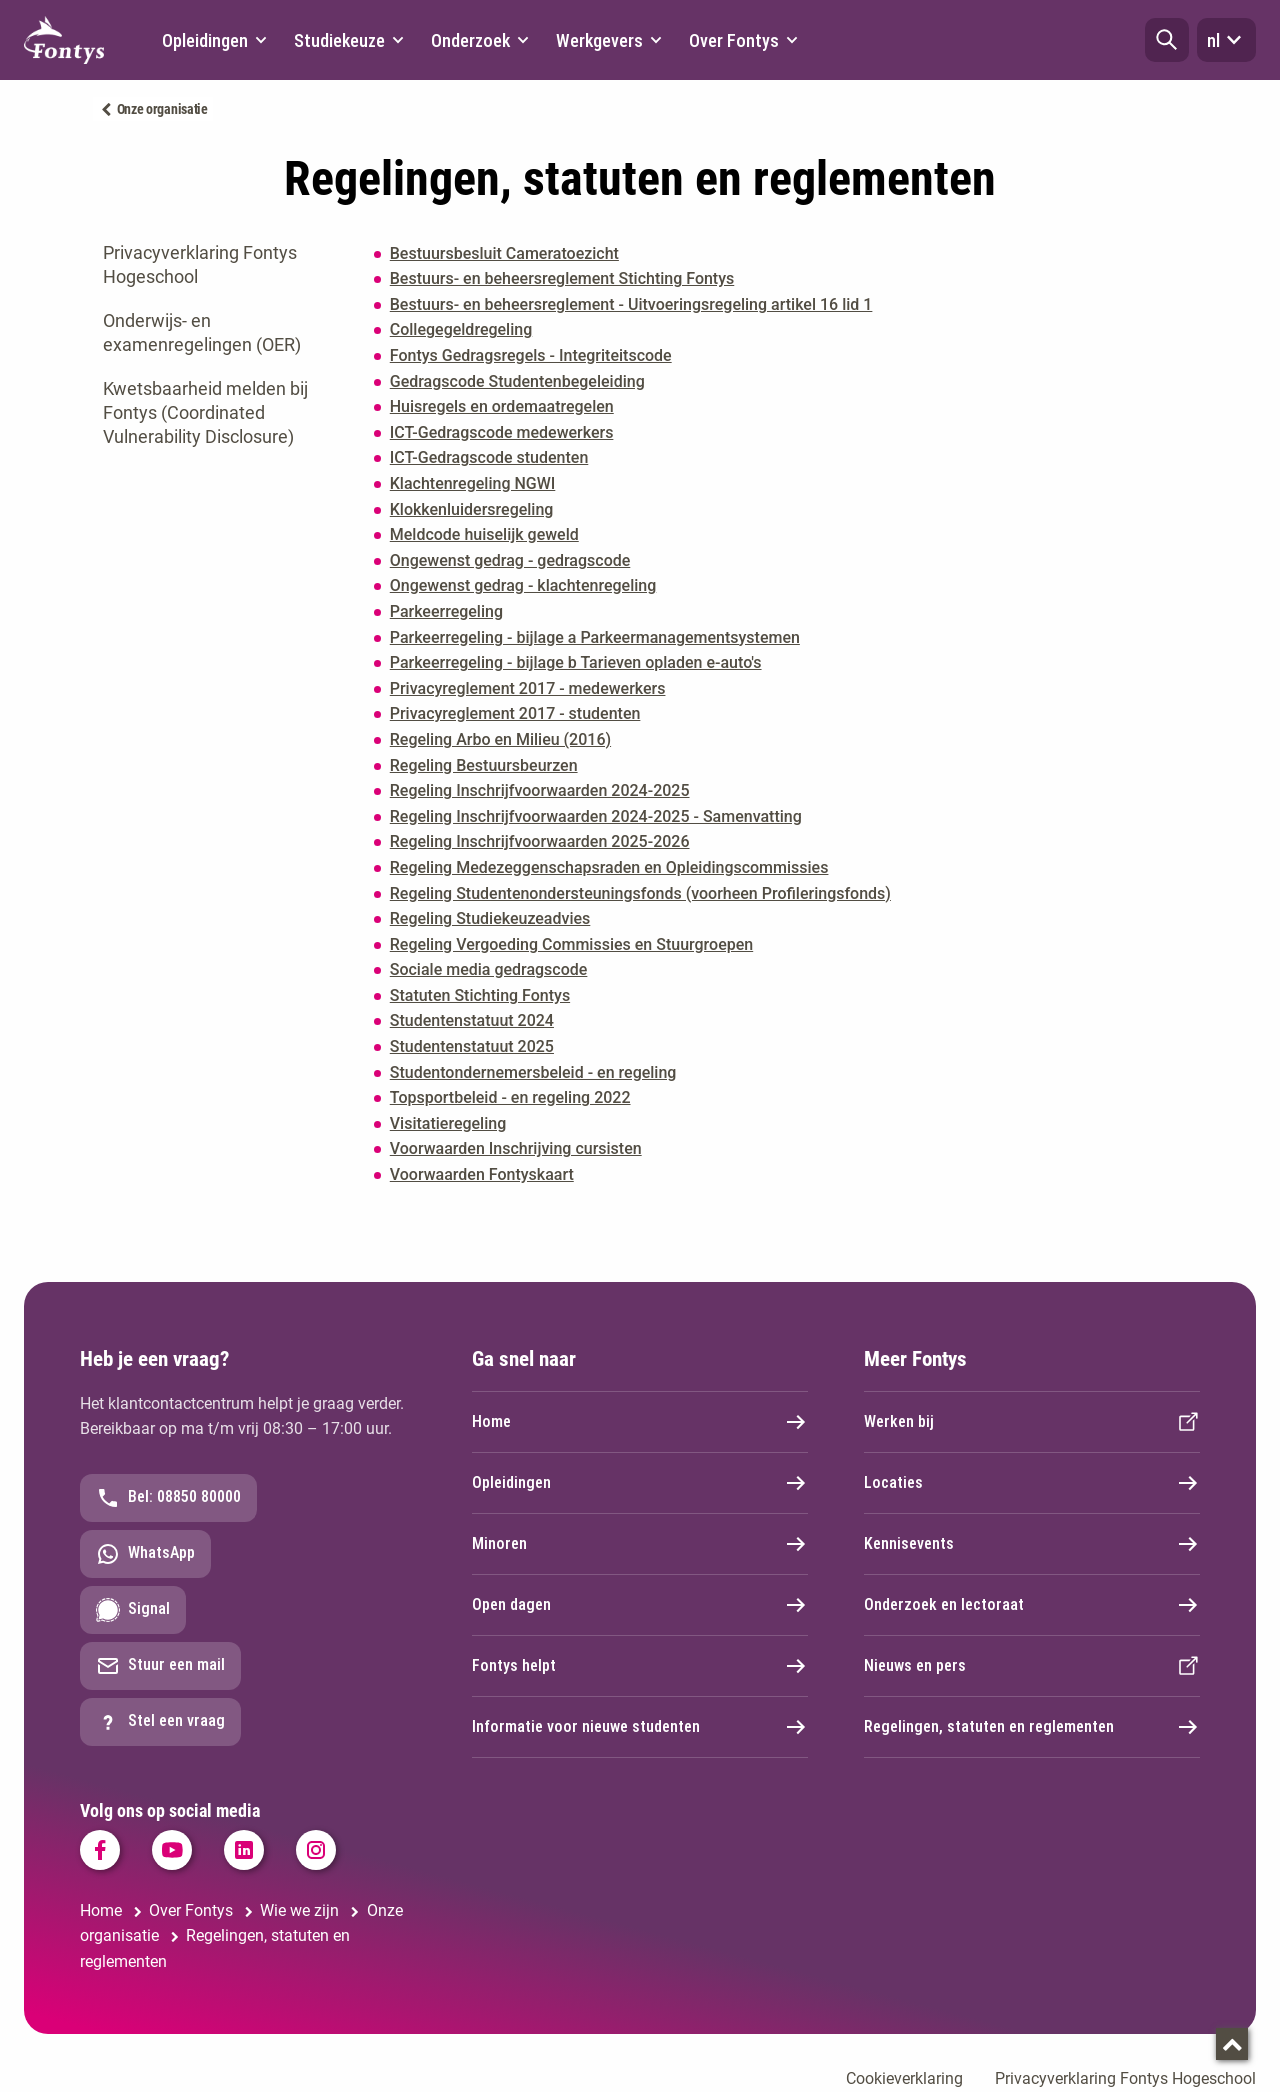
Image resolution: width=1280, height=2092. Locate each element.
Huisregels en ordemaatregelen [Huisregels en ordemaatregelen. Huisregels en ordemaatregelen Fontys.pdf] (502, 406)
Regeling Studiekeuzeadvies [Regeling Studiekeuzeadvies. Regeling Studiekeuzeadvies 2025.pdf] (490, 918)
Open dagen (640, 1605)
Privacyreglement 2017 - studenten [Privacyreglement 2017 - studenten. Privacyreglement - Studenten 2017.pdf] (515, 713)
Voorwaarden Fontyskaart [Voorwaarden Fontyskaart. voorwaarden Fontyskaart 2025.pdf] (482, 1174)
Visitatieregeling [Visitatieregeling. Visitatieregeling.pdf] (448, 1123)
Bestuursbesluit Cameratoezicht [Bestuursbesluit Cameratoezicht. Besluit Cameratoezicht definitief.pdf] (504, 253)
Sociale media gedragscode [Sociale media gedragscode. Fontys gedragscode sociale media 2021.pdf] (489, 969)
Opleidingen (640, 1483)
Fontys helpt (640, 1666)
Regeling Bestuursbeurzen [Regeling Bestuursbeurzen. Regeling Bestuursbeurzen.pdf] (484, 765)
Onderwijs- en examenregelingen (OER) (202, 332)
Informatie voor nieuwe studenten (640, 1727)
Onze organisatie (162, 109)
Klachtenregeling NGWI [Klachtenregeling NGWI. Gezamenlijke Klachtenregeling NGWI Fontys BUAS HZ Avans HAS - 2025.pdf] (473, 483)
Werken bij (1032, 1422)
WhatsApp (145, 1554)
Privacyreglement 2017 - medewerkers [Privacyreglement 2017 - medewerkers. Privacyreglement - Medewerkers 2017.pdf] (528, 688)
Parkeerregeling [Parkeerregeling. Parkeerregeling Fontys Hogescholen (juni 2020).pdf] (446, 611)
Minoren (640, 1544)
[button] (1167, 40)
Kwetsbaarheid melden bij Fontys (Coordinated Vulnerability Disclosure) (205, 412)
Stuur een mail (160, 1666)
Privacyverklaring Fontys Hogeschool (200, 264)
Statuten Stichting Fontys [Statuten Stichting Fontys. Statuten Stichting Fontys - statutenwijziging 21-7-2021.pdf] (480, 995)
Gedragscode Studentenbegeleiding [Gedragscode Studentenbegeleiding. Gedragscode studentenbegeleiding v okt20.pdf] (517, 381)
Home (640, 1422)
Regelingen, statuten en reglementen (1032, 1727)
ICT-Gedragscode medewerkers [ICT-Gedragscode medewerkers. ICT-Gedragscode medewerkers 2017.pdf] (502, 432)
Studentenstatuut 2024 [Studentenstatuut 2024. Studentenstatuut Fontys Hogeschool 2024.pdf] (472, 1020)
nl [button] (1226, 40)
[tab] (218, 265)
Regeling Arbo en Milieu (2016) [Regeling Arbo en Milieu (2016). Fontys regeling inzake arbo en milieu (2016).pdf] (500, 739)
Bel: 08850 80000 (168, 1498)
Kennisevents (1032, 1544)
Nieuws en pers (1032, 1666)
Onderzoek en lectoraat (1032, 1605)
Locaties (1032, 1483)
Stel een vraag (160, 1722)
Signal (133, 1610)
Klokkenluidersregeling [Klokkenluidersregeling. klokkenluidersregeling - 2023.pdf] (472, 509)
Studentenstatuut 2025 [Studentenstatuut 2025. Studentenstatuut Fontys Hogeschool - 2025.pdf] (472, 1046)
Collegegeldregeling (461, 329)
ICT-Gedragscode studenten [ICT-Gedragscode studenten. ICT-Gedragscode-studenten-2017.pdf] (489, 457)
